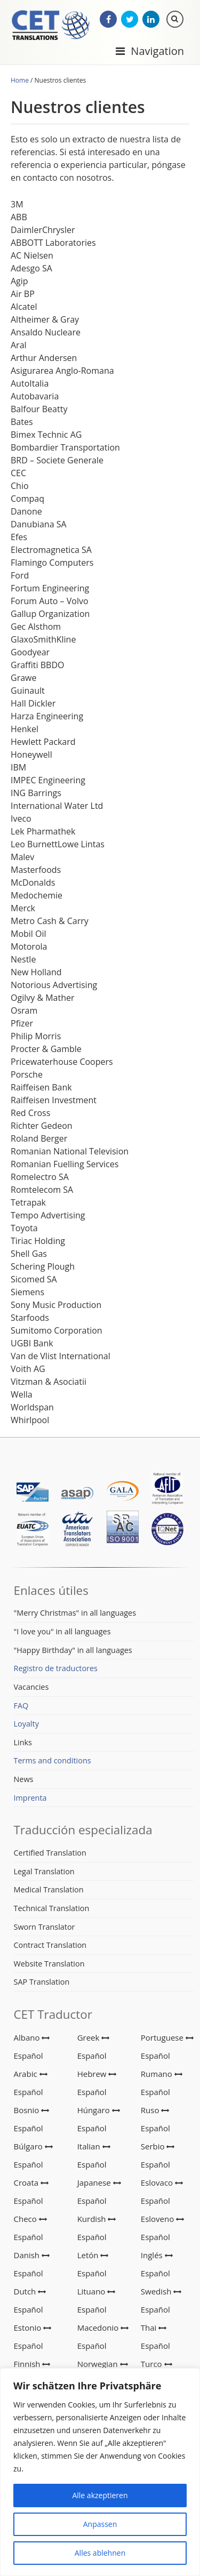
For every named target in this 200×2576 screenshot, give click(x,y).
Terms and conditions (52, 1760)
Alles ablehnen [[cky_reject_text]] (100, 2553)
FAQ (21, 1705)
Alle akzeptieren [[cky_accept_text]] (99, 2495)
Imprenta (30, 1798)
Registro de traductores (56, 1668)
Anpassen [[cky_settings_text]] (100, 2524)
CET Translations (51, 26)
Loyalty (26, 1724)
